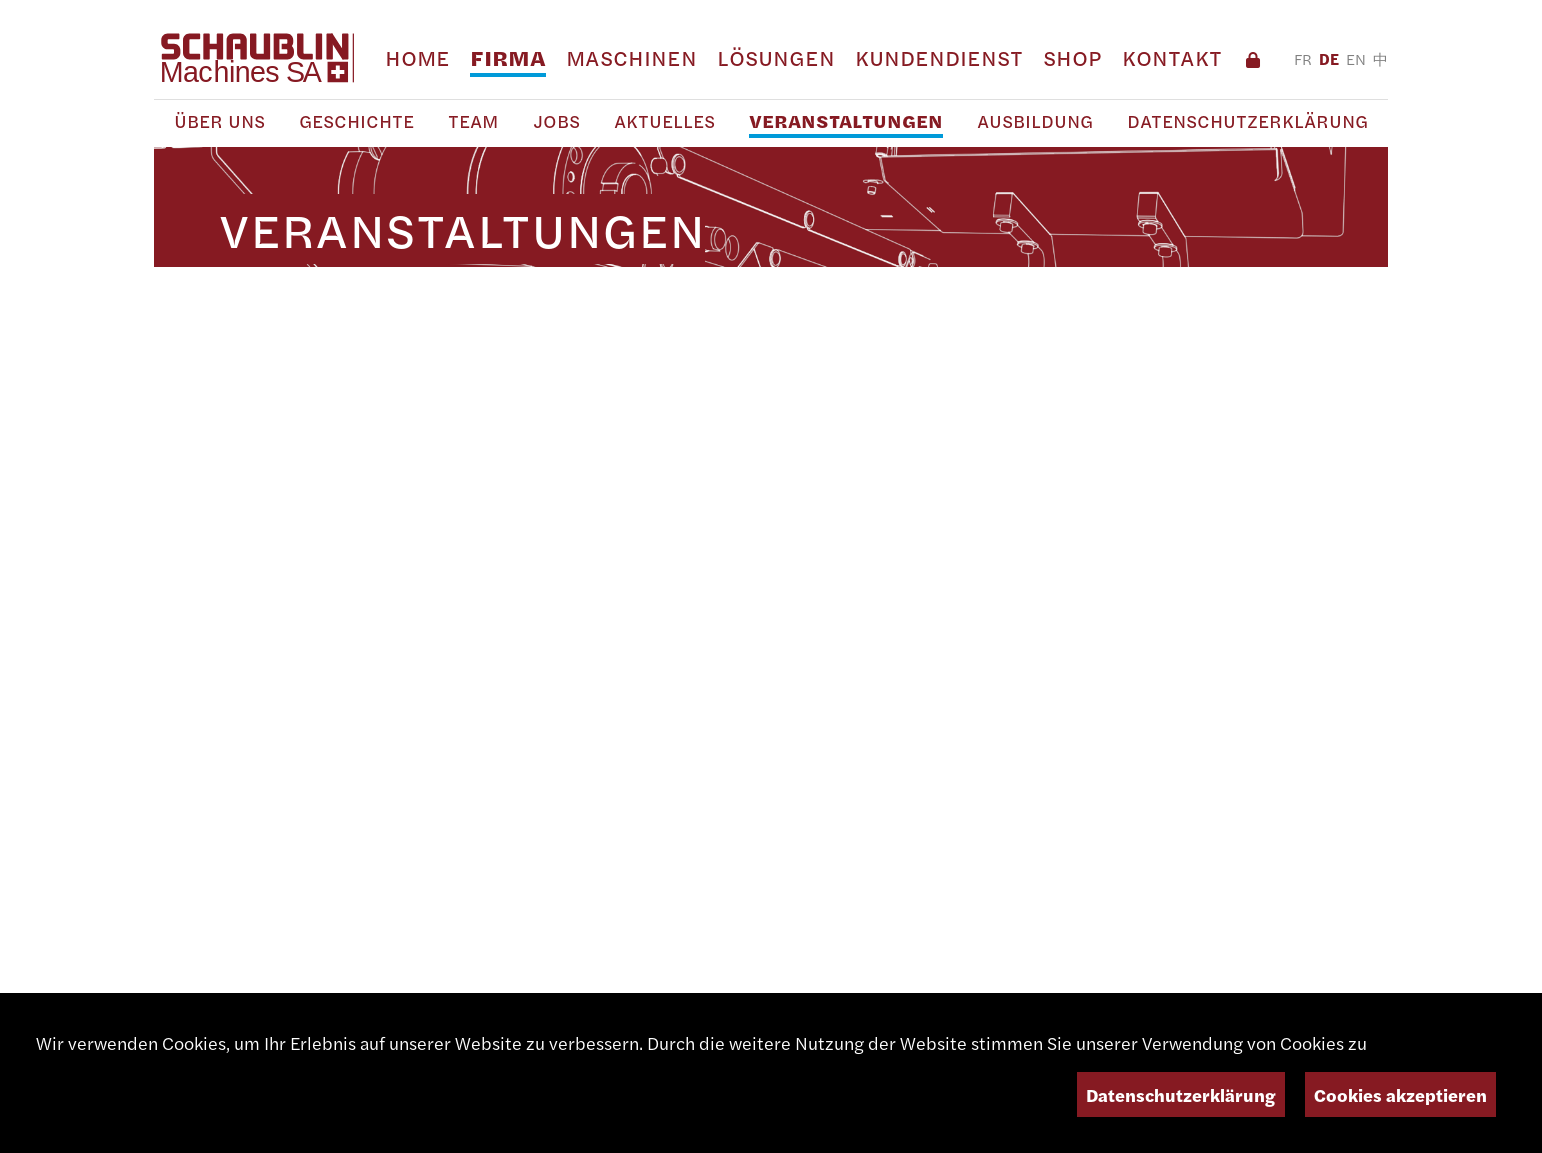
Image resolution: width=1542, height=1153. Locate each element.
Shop (1072, 58)
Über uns (219, 121)
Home (417, 58)
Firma (508, 58)
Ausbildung (1035, 121)
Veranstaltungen (846, 121)
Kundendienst (939, 58)
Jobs (556, 121)
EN (1356, 59)
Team (473, 121)
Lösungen (776, 58)
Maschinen (631, 58)
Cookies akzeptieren (1400, 1094)
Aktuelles (664, 121)
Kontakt (1172, 58)
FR (1303, 59)
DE (1329, 59)
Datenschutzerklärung (1247, 121)
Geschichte (356, 121)
